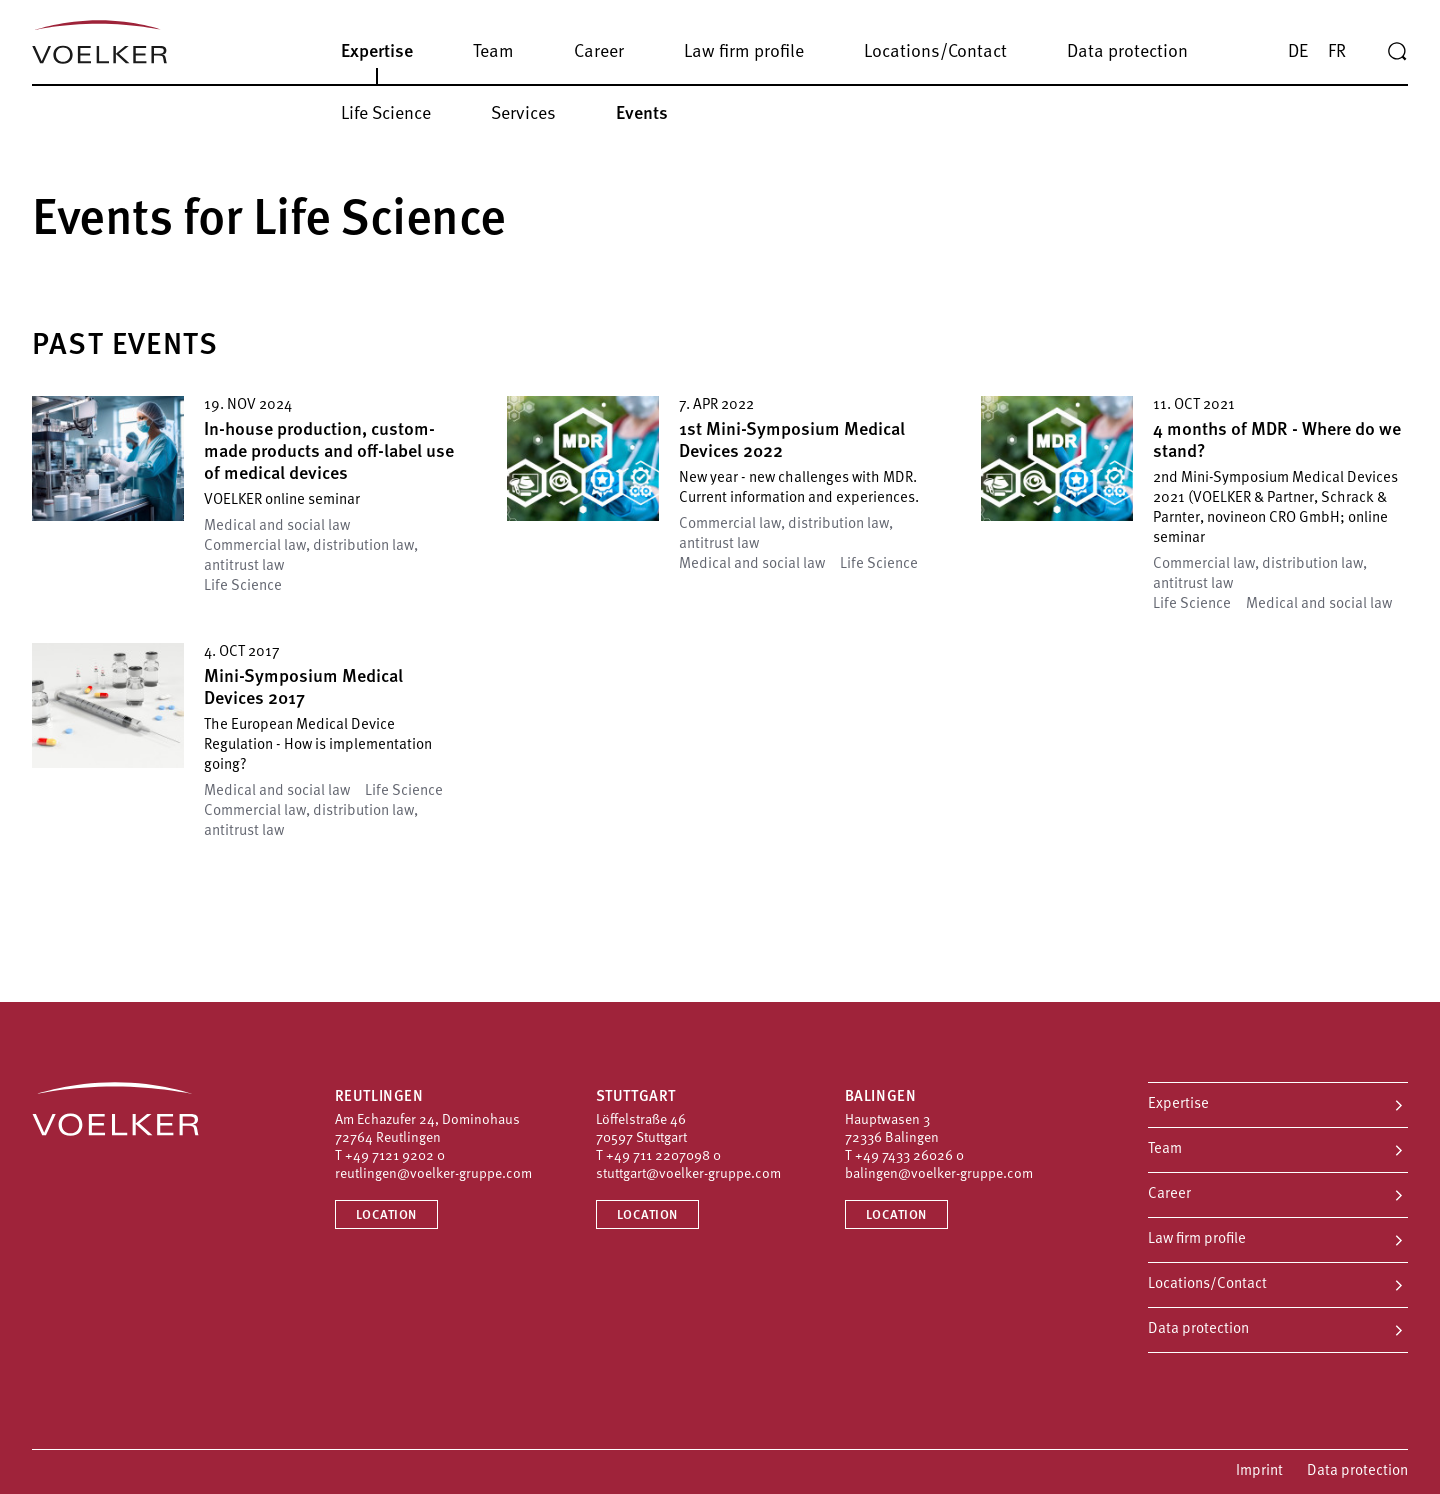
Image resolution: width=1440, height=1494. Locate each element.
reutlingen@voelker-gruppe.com (433, 1174)
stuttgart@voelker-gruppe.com (688, 1174)
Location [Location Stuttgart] (647, 1215)
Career (1169, 1194)
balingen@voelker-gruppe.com (939, 1174)
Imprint (1259, 1471)
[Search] (1397, 52)
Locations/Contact (1207, 1284)
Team (1165, 1149)
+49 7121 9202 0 (395, 1156)
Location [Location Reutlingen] (386, 1215)
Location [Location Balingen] (896, 1215)
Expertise (1178, 1104)
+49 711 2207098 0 (663, 1156)
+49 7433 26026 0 (909, 1156)
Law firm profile (1197, 1239)
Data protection (1198, 1329)
